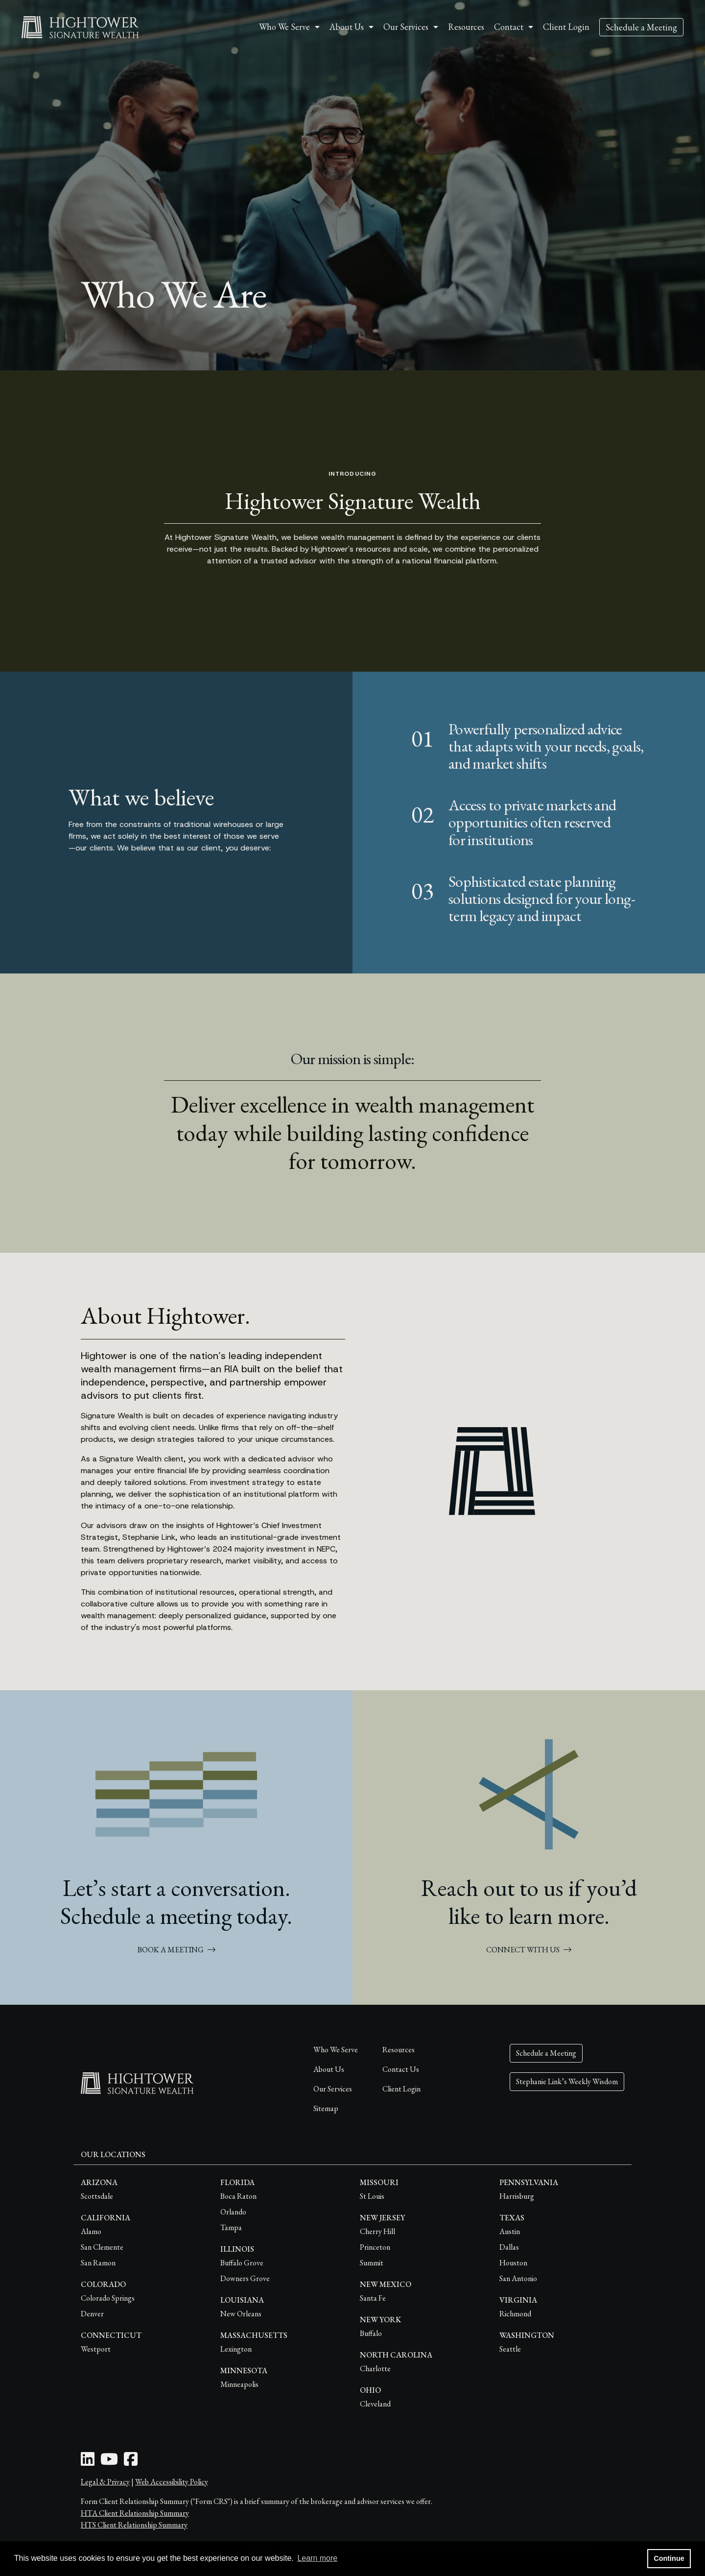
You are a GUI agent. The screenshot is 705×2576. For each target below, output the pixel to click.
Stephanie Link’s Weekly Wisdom (567, 2081)
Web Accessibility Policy (171, 2482)
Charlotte (375, 2368)
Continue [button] (669, 2558)
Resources (466, 26)
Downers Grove (245, 2278)
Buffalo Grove (241, 2263)
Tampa (231, 2227)
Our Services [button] (405, 26)
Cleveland (375, 2404)
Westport (96, 2349)
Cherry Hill (377, 2231)
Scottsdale (97, 2196)
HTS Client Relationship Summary (134, 2525)
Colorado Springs (108, 2298)
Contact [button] (508, 26)
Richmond (515, 2314)
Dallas (509, 2247)
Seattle (510, 2349)
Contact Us (400, 2069)
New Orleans (240, 2314)
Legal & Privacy (105, 2482)
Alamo (91, 2231)
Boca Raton (238, 2196)
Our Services (332, 2089)
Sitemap (325, 2108)
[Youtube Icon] (109, 2462)
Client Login (566, 26)
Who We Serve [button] (284, 26)
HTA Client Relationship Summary (135, 2513)
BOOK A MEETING (176, 1949)
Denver (92, 2314)
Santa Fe (373, 2298)
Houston (513, 2263)
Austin (509, 2231)
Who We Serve (335, 2049)
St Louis (372, 2196)
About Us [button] (346, 26)
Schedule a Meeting (641, 27)
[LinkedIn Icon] (87, 2462)
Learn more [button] (317, 2558)
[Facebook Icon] (131, 2462)
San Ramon (98, 2263)
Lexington (236, 2349)
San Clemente (102, 2247)
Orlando (233, 2212)
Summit (371, 2263)
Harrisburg (516, 2196)
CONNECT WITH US (528, 1949)
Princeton (375, 2247)
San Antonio (518, 2278)
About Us (328, 2069)
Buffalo (371, 2333)
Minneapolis (239, 2384)
